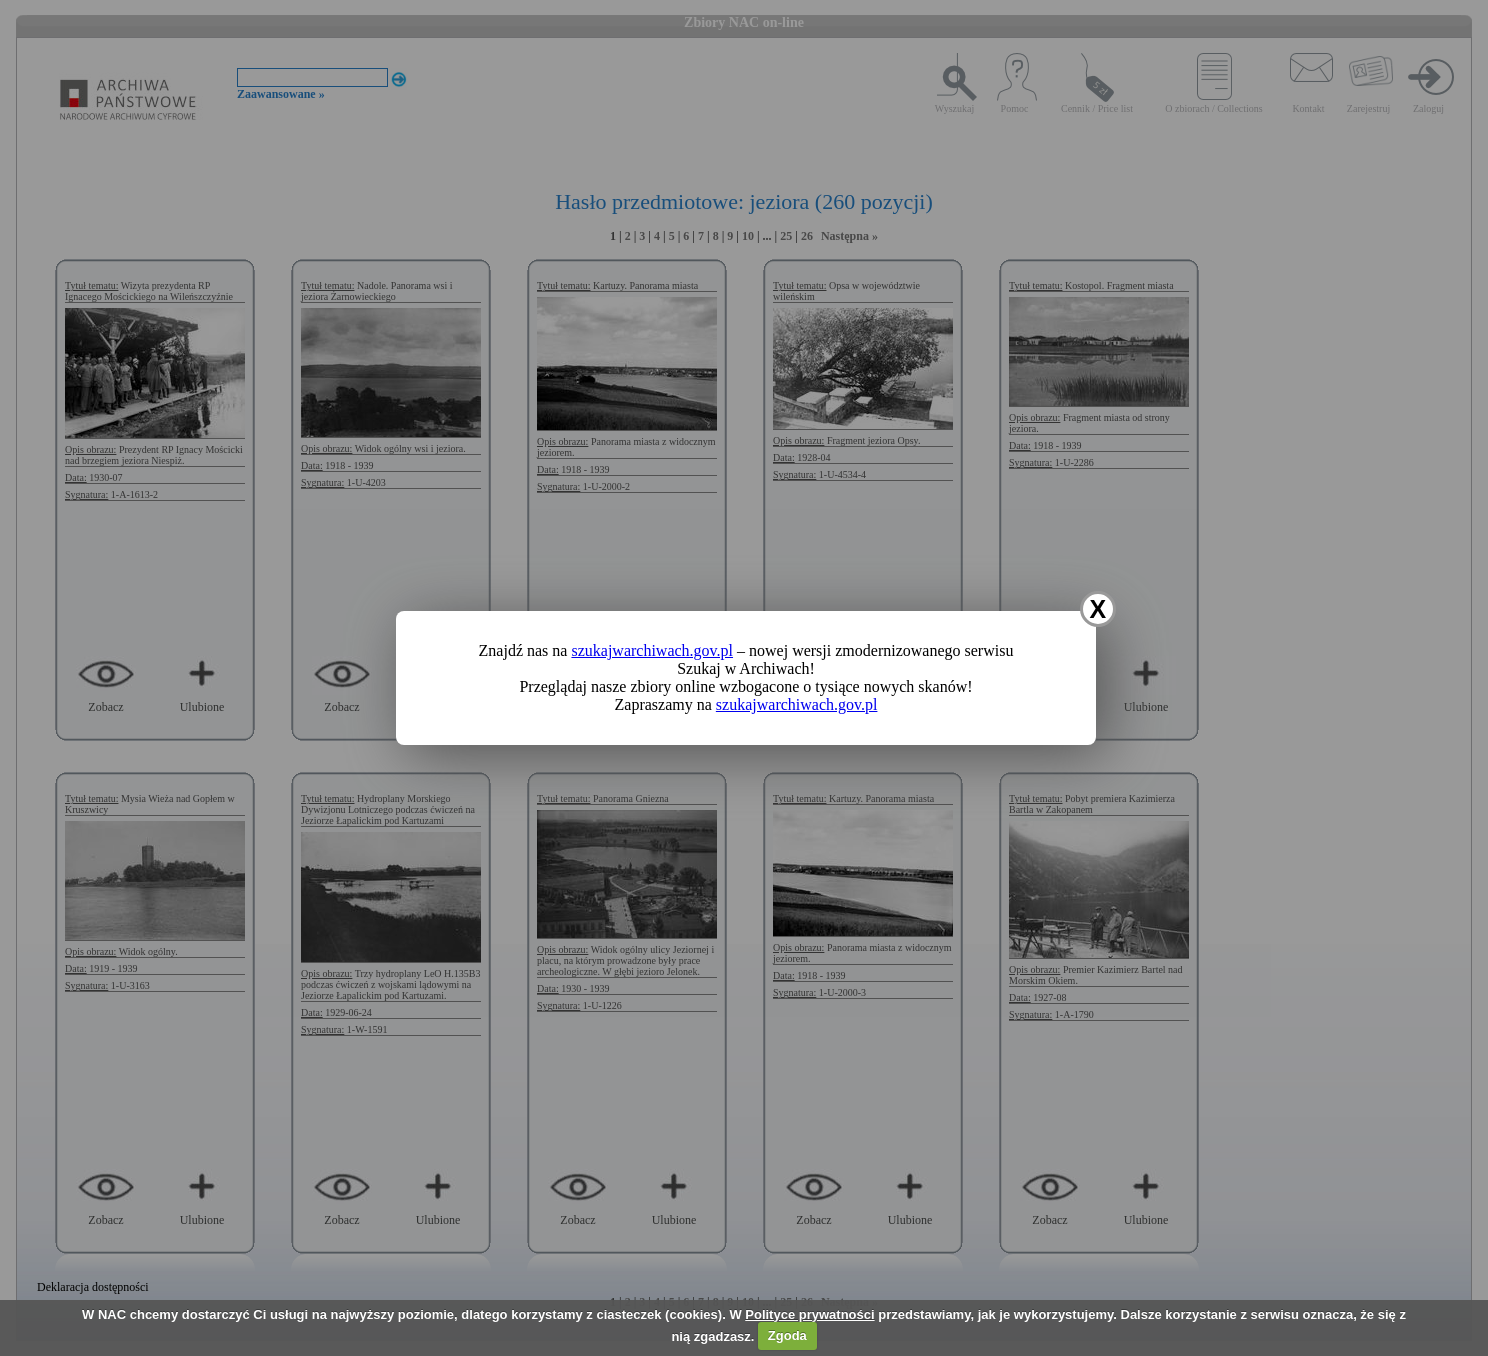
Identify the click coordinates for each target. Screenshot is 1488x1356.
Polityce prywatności (809, 1314)
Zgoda (787, 1335)
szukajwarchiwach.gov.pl (652, 650)
